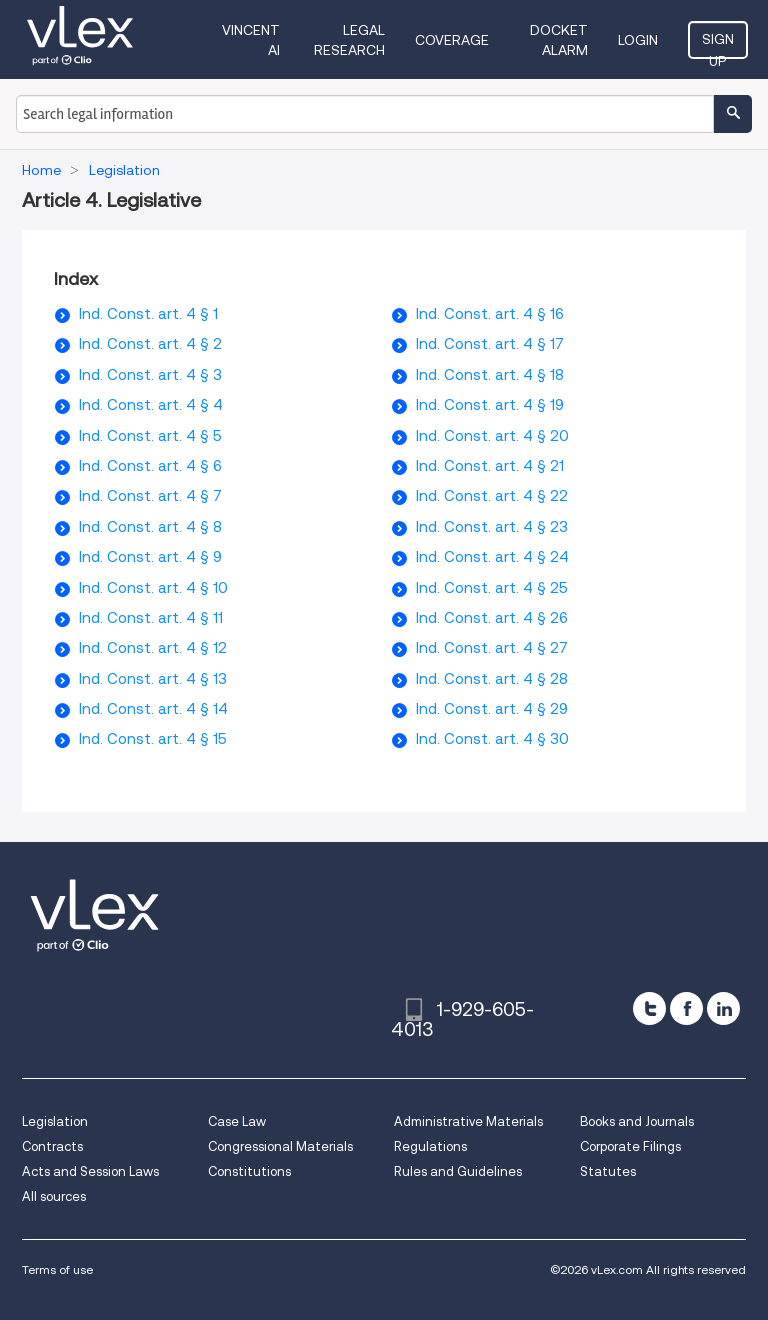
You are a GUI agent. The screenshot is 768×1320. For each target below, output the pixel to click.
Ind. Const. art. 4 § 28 (492, 679)
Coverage (452, 40)
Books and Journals (637, 1121)
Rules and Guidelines (458, 1171)
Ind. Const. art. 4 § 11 (151, 618)
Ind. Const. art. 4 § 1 (148, 314)
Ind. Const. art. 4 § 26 (492, 618)
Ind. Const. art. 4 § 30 (492, 739)
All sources (54, 1196)
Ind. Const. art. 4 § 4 (151, 405)
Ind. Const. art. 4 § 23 (492, 527)
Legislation (55, 1121)
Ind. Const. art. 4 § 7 (150, 496)
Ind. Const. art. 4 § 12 (153, 648)
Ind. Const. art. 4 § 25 (492, 588)
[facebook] (686, 1008)
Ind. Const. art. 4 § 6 (150, 466)
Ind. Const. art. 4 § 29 (492, 709)
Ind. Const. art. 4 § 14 (153, 709)
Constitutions (249, 1171)
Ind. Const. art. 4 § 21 (490, 466)
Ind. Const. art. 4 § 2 (150, 344)
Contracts (52, 1146)
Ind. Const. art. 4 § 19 (490, 405)
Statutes (608, 1171)
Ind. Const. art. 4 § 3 (150, 375)
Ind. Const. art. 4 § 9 (150, 557)
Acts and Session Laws (90, 1171)
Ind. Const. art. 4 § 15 (153, 739)
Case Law (237, 1121)
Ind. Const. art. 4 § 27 (492, 648)
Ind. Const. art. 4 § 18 (490, 375)
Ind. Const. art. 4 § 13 (153, 679)
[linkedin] (723, 1008)
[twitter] (649, 1008)
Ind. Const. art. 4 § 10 (153, 588)
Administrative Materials (468, 1121)
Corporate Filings (630, 1146)
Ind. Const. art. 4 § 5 (150, 436)
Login (638, 40)
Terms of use (57, 1269)
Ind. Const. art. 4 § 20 (492, 436)
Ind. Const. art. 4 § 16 (490, 314)
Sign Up (718, 45)
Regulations (430, 1146)
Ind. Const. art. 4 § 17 (490, 344)
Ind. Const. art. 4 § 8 (150, 527)
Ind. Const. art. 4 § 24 (492, 557)
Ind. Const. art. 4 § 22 (492, 496)
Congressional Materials (280, 1146)
